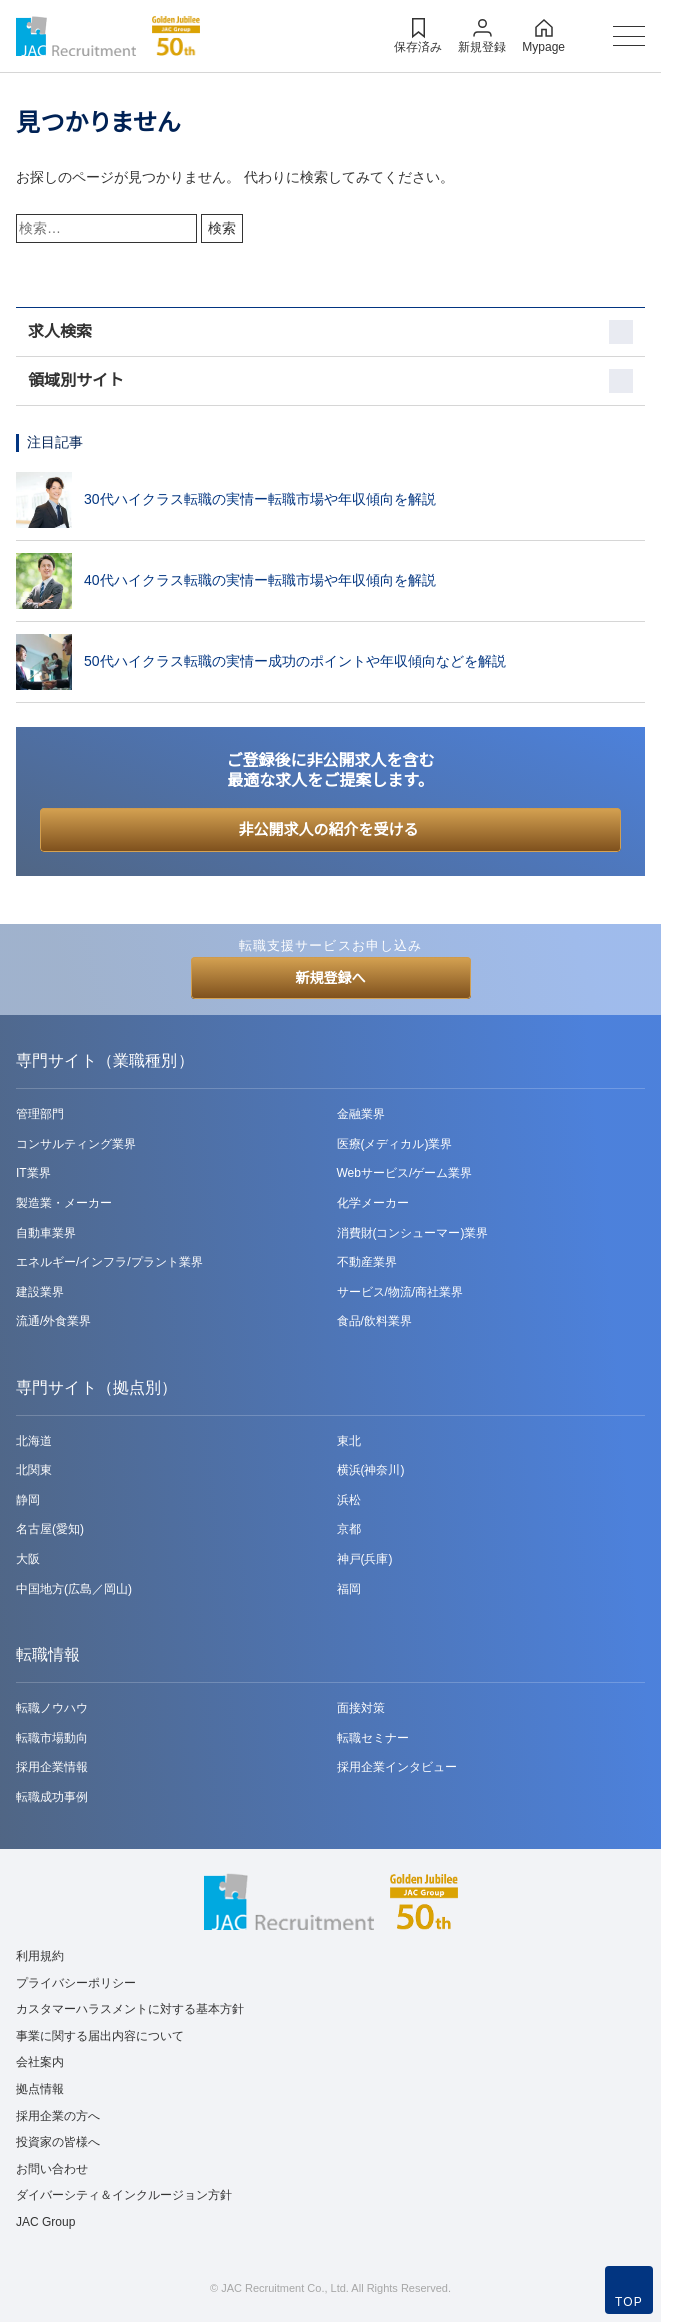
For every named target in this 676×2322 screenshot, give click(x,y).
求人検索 (60, 331)
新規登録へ (331, 978)
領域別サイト (76, 380)
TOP (629, 2302)
